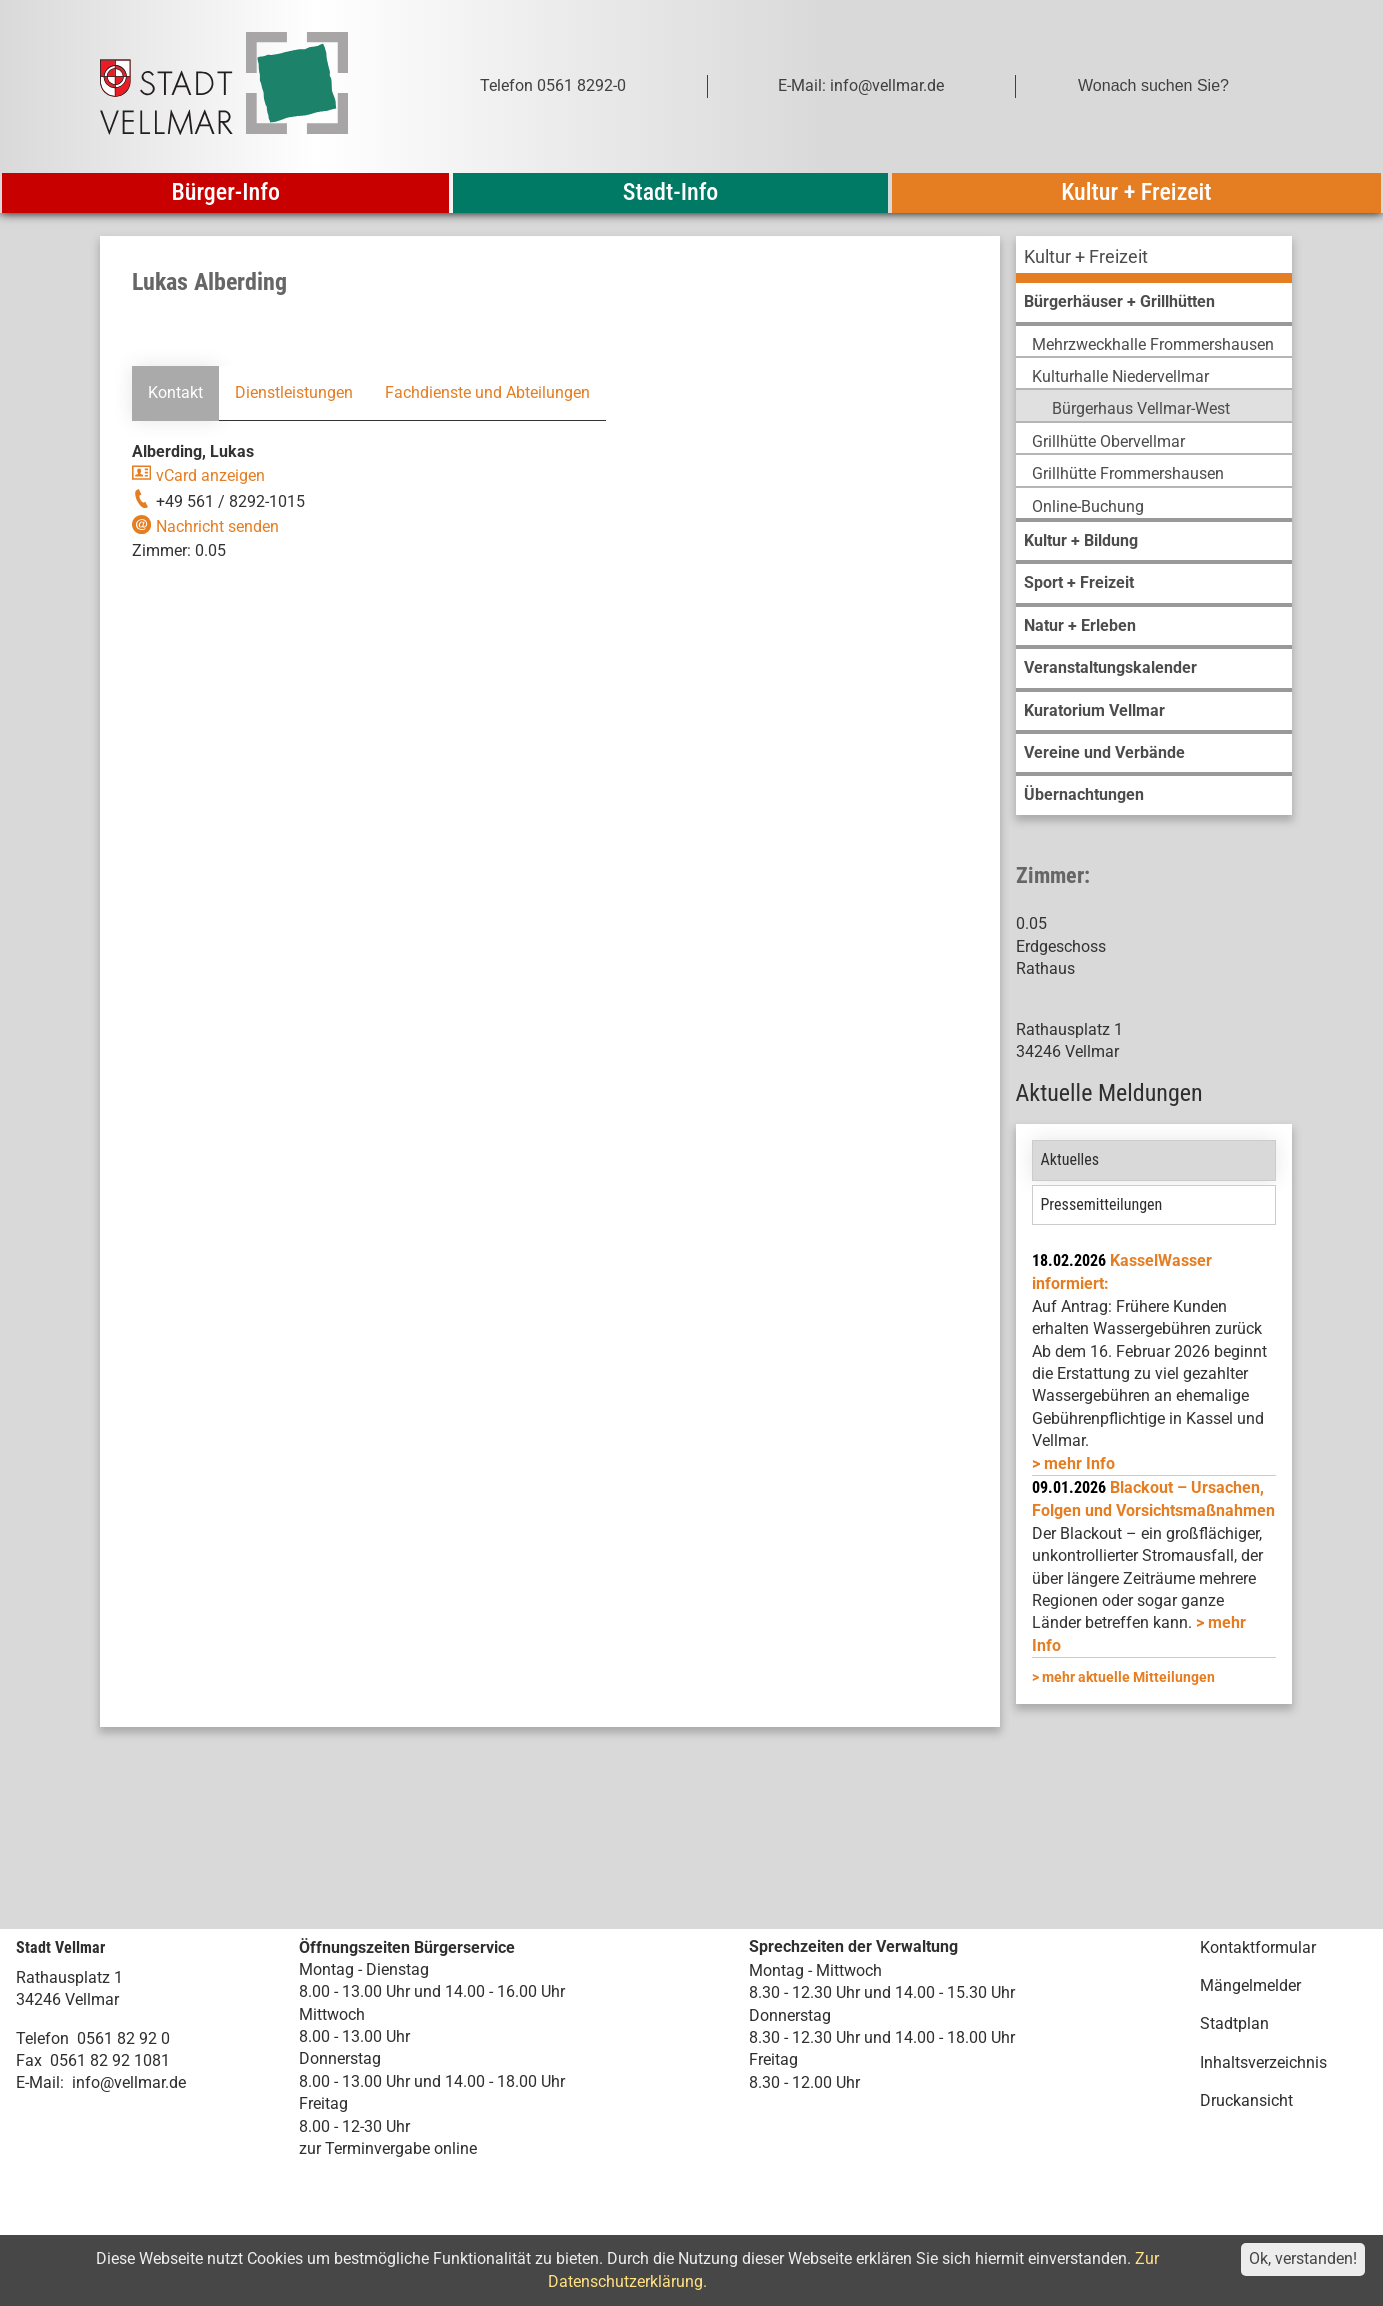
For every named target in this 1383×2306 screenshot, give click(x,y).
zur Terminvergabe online (388, 2148)
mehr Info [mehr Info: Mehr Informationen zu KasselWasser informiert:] (1079, 1463)
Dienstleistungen (294, 392)
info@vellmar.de (129, 2082)
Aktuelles (1070, 1159)
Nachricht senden (217, 526)
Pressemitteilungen (1102, 1204)
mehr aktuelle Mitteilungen (1128, 1677)
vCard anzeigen (210, 475)
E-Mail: (40, 2082)
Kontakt (175, 392)
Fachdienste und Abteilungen (487, 392)
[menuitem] (1154, 259)
